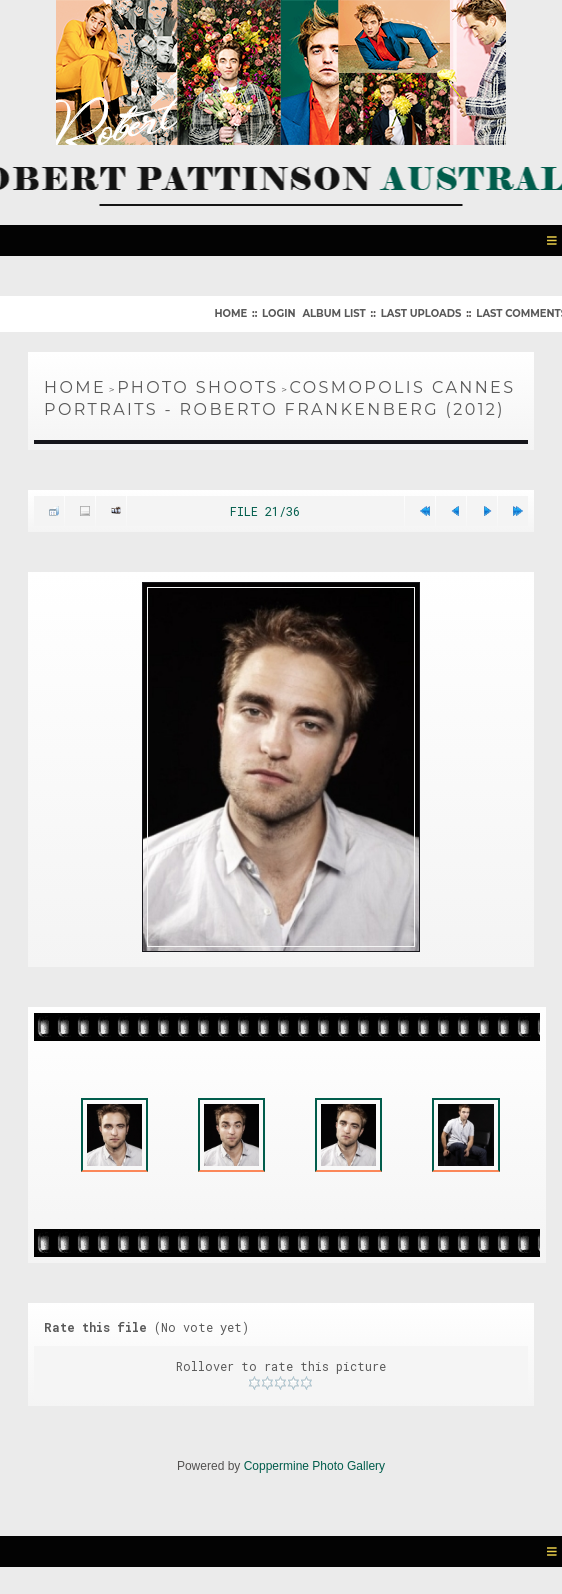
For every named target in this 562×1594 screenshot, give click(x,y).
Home (230, 313)
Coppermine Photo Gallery (314, 1473)
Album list (333, 313)
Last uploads (421, 313)
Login (278, 313)
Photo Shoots (197, 387)
